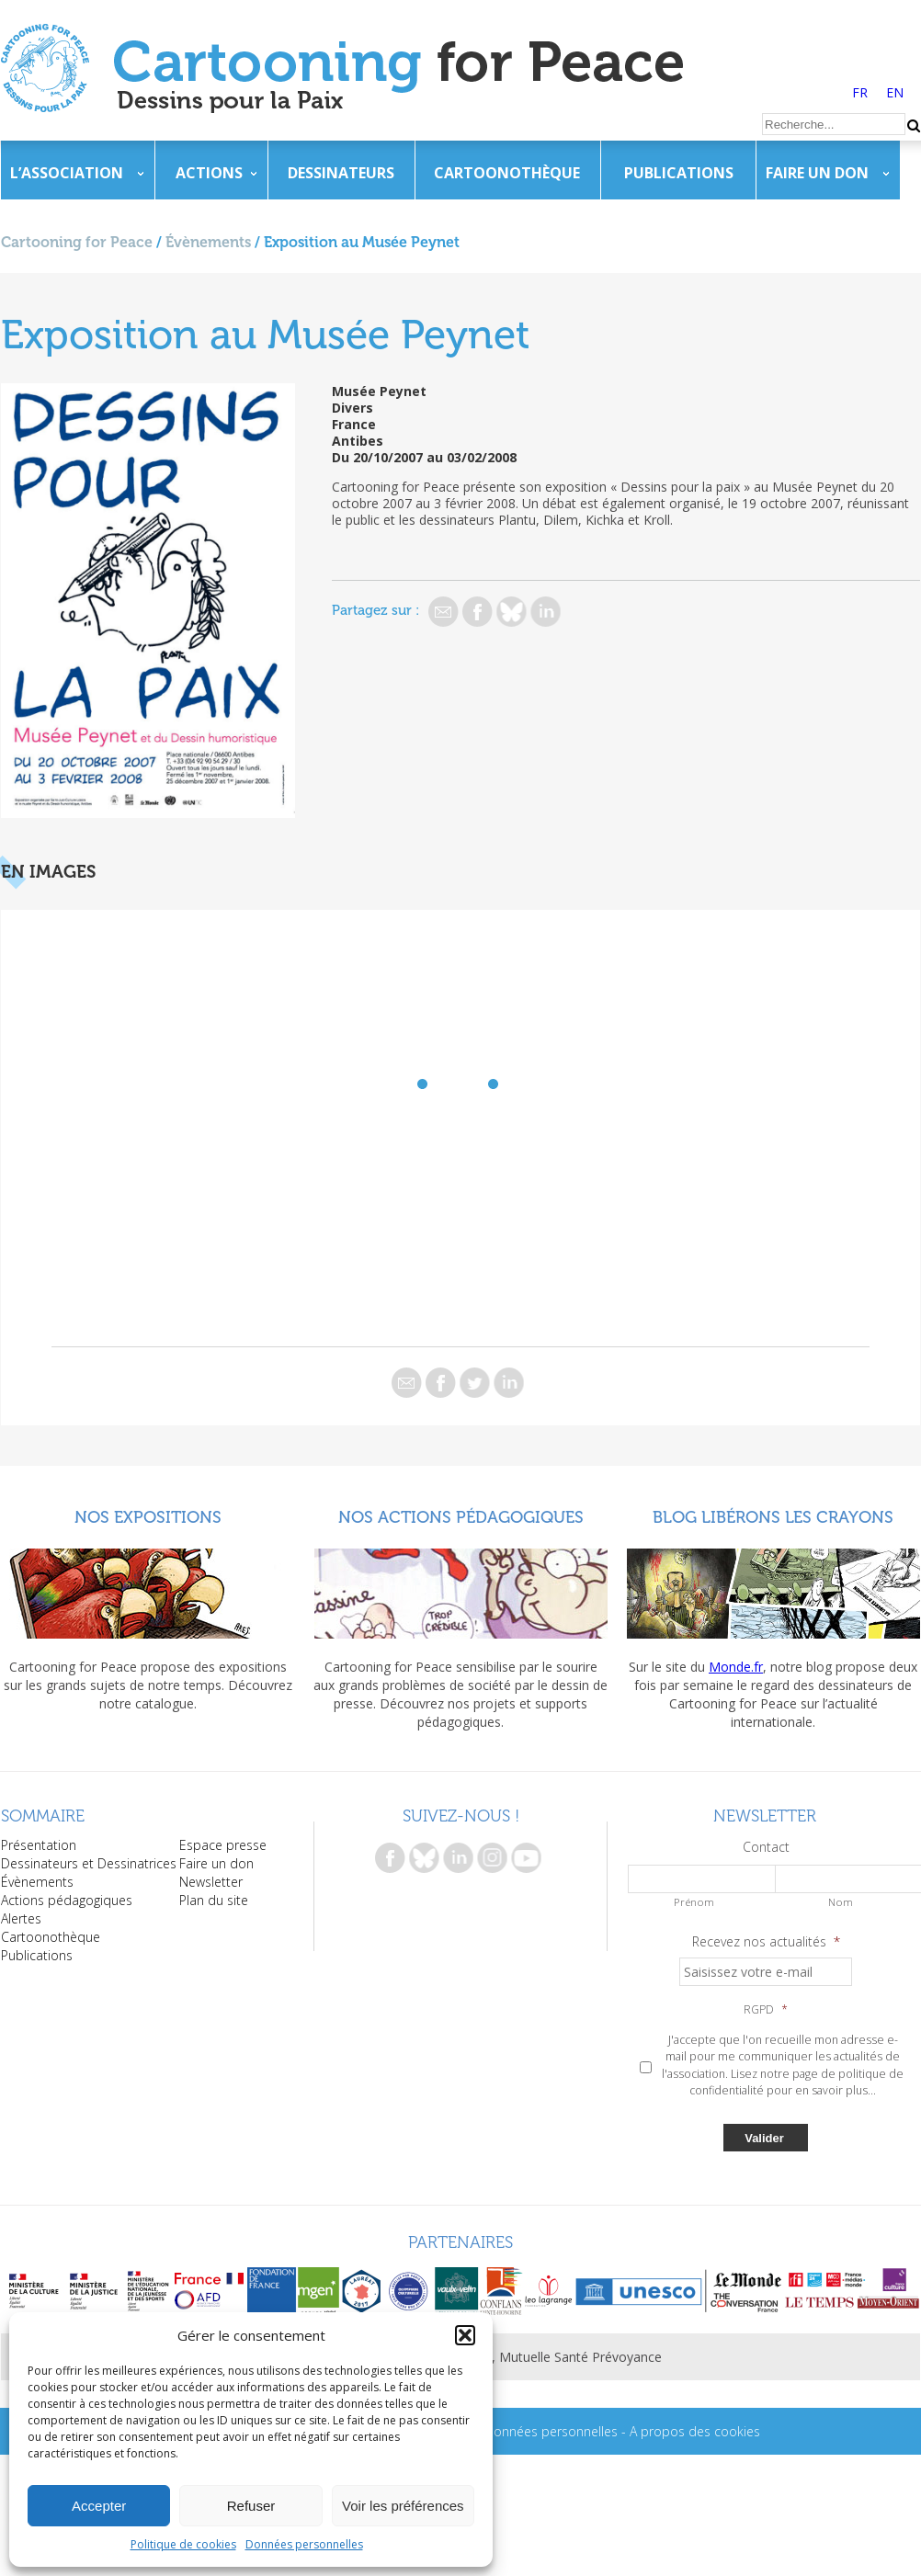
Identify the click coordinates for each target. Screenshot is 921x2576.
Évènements (208, 242)
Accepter (99, 2506)
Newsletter (211, 1881)
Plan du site (213, 1900)
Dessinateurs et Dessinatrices (88, 1863)
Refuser (251, 2506)
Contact (766, 1847)
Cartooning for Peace (77, 242)
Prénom (694, 1902)
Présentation (38, 1845)
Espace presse (223, 1845)
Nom (840, 1902)
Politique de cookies (183, 2544)
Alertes (21, 1918)
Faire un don (817, 173)
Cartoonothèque (507, 173)
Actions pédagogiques (66, 1900)
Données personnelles (304, 2544)
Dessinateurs (341, 173)
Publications (678, 173)
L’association (66, 173)
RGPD (766, 2010)
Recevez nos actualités (766, 1942)
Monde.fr (736, 1666)
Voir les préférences (403, 2506)
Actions (209, 173)
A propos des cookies (695, 2431)
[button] (465, 2335)
